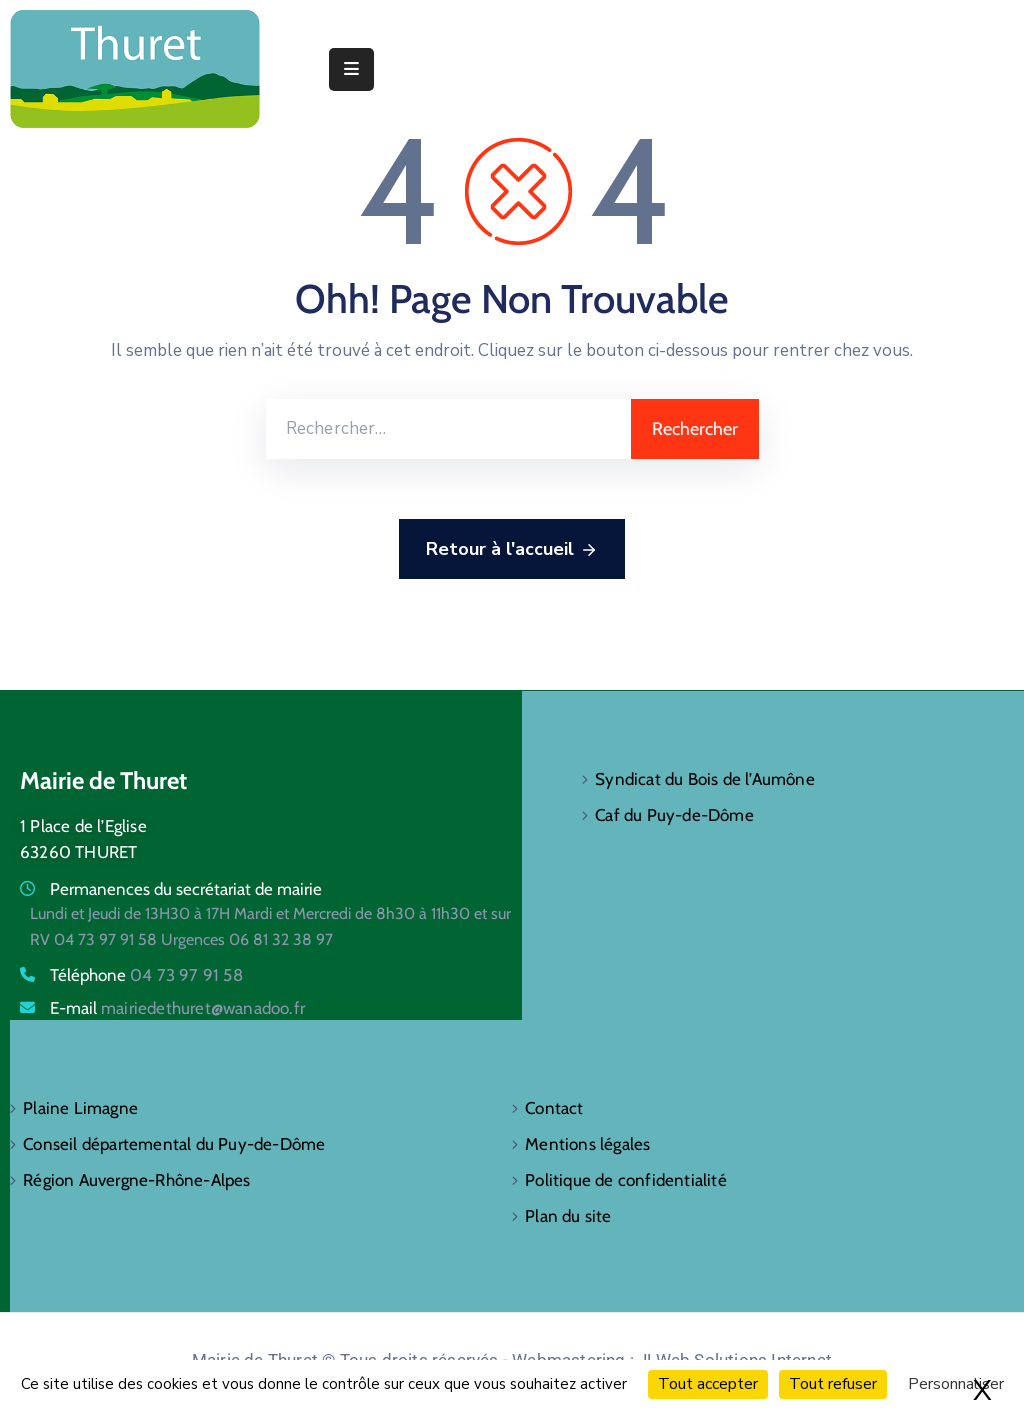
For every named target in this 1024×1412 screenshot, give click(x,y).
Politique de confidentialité (626, 1180)
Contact (554, 1108)
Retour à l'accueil (512, 550)
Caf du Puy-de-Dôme (674, 815)
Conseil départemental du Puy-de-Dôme (174, 1144)
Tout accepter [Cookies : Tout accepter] (708, 1384)
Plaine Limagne (80, 1108)
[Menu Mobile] (351, 69)
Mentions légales (587, 1144)
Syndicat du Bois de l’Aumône (705, 779)
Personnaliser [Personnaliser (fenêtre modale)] (956, 1384)
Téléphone (146, 975)
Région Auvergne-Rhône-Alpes (136, 1180)
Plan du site (568, 1216)
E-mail (177, 1008)
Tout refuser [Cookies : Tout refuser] (833, 1384)
